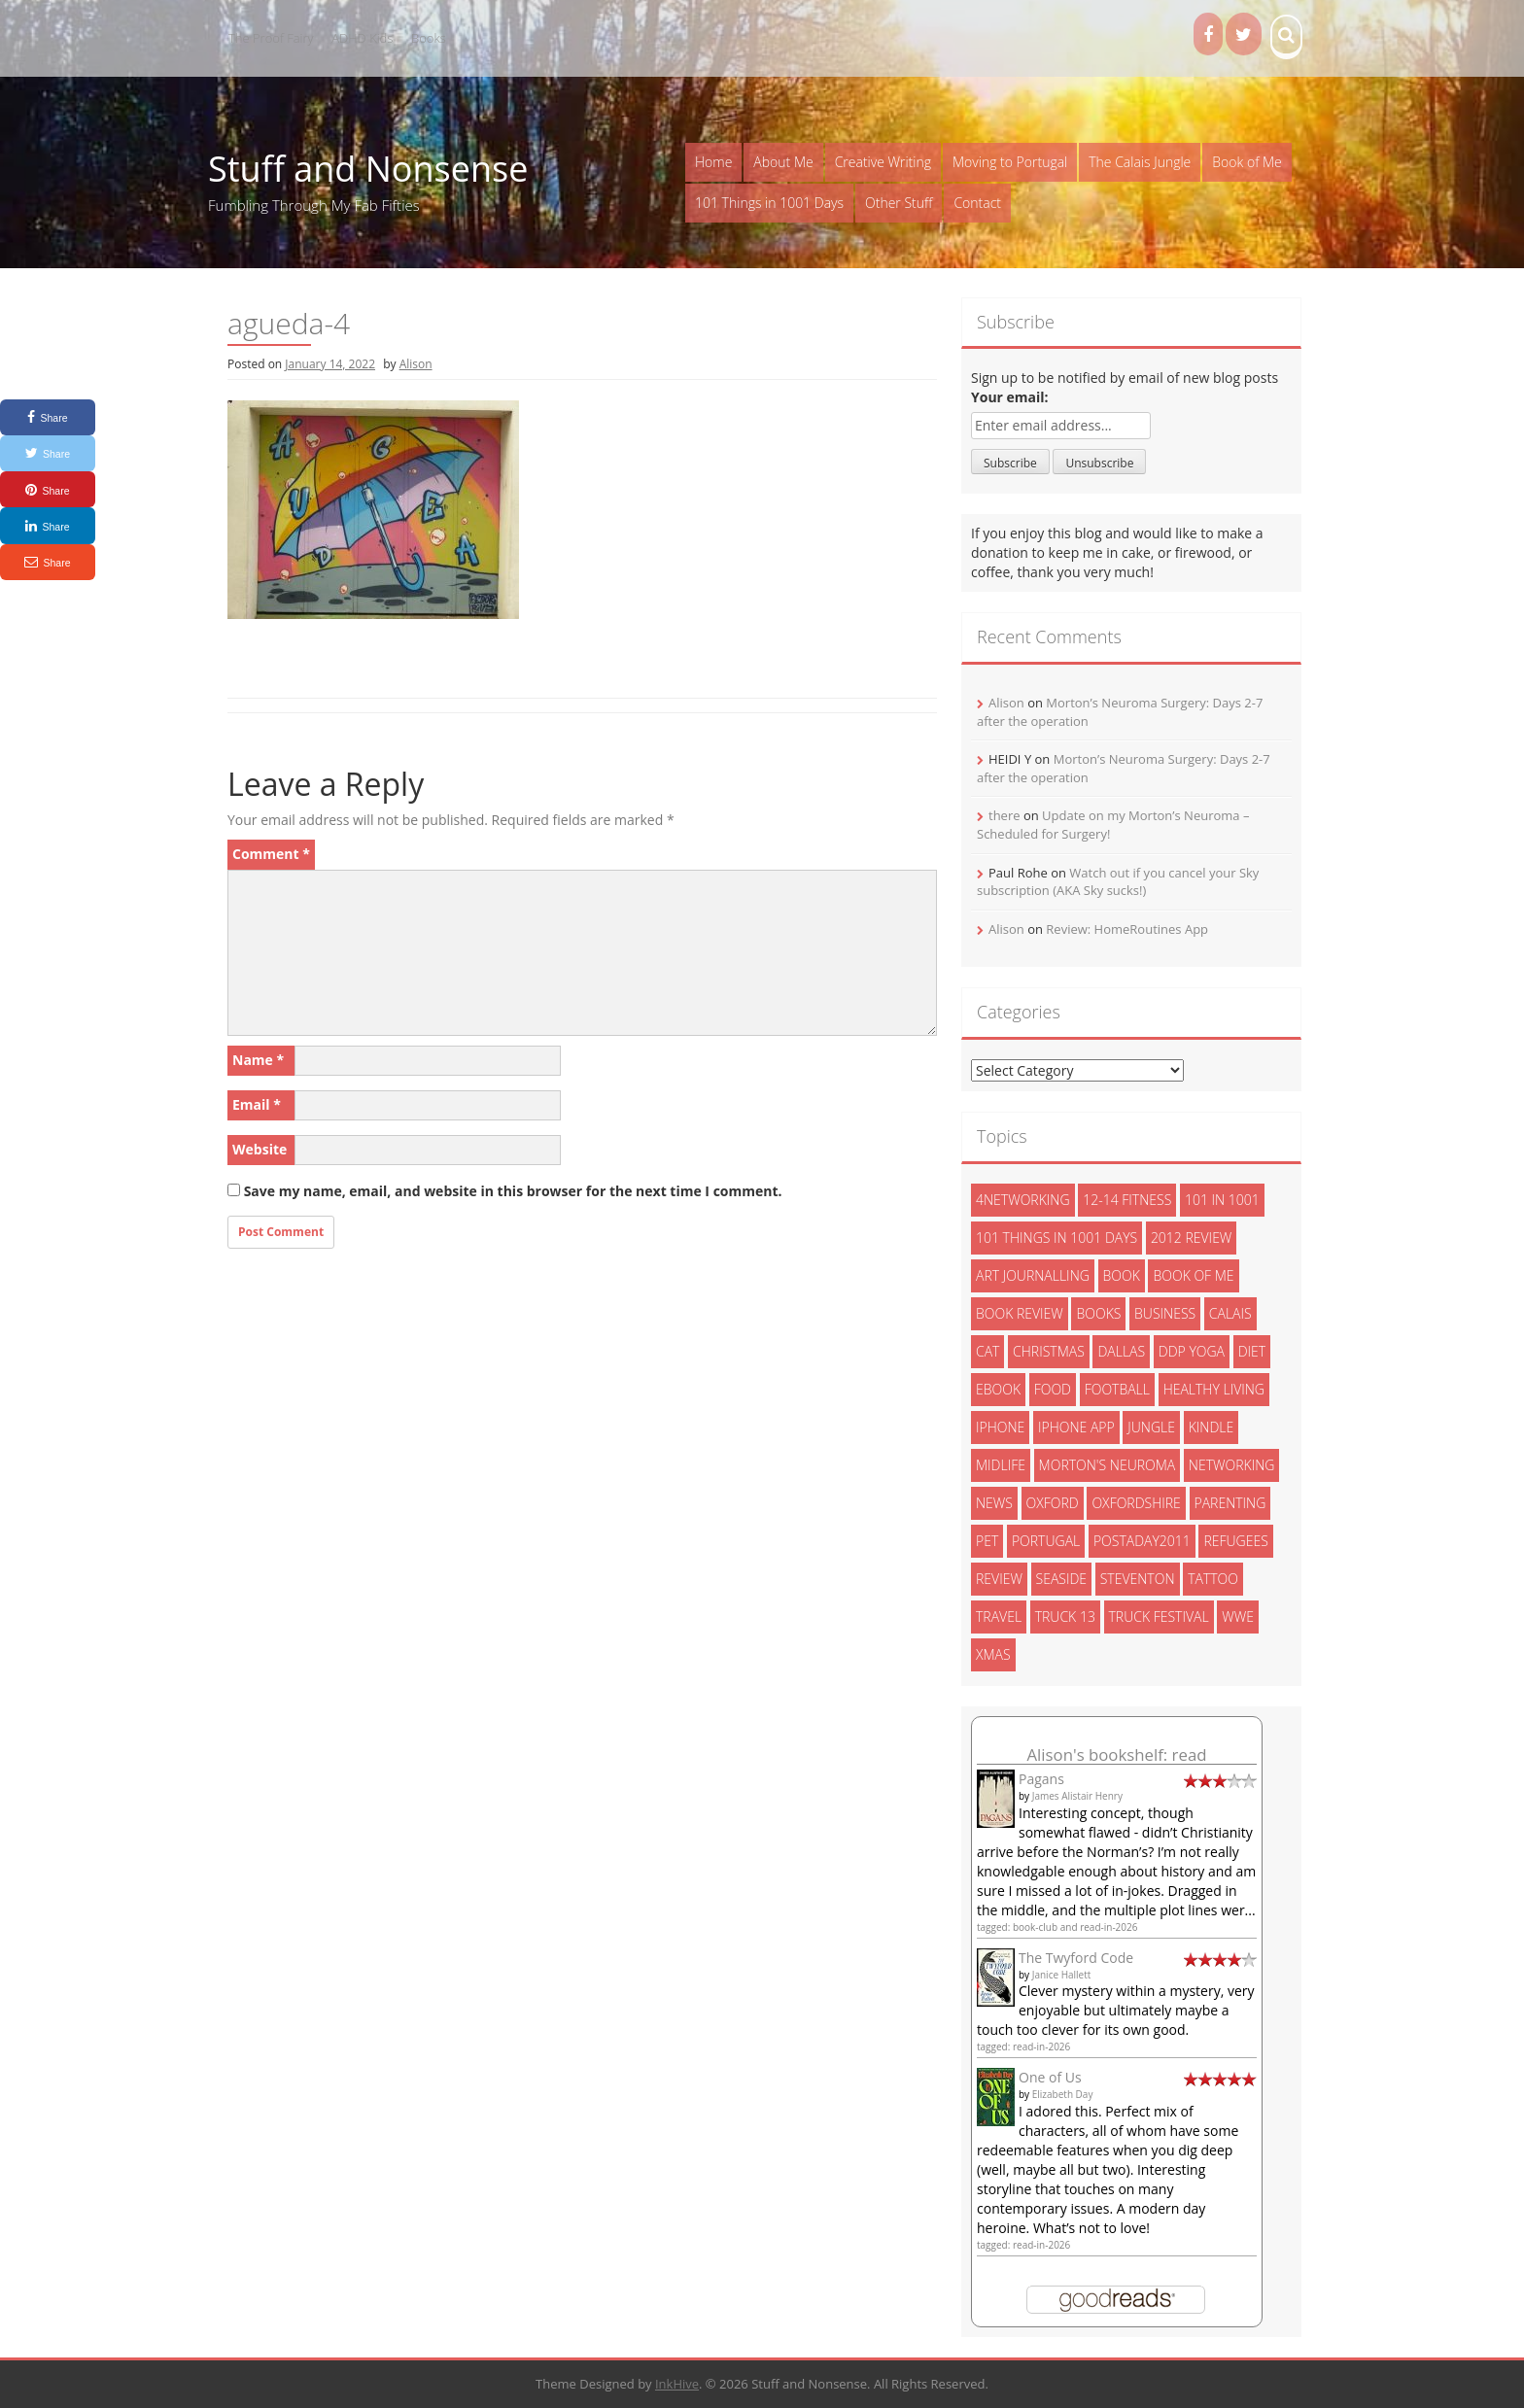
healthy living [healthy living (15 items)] (1213, 1389)
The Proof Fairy (271, 38)
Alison (416, 364)
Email (256, 1104)
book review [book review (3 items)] (1019, 1313)
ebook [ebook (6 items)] (998, 1389)
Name (258, 1059)
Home (713, 162)
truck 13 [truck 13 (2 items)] (1065, 1616)
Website (259, 1149)
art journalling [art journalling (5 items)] (1033, 1275)
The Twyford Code (1076, 1957)
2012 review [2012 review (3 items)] (1191, 1237)
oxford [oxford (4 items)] (1052, 1503)
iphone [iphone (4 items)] (1000, 1427)
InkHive (677, 2383)
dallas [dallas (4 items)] (1121, 1351)
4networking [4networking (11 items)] (1023, 1199)
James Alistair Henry (1077, 1796)
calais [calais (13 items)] (1230, 1313)
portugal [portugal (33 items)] (1046, 1540)
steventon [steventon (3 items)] (1137, 1578)
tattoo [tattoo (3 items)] (1213, 1578)
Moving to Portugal (1009, 162)
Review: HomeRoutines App (1127, 929)
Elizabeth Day (1062, 2094)
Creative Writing (883, 162)
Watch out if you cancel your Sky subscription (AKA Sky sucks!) (1118, 882)
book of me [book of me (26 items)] (1193, 1275)
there (1004, 815)
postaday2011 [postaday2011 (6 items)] (1142, 1540)
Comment (271, 853)
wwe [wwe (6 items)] (1238, 1616)
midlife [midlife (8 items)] (1000, 1465)
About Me (783, 162)
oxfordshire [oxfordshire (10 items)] (1135, 1503)
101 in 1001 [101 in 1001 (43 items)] (1222, 1199)
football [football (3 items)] (1117, 1389)
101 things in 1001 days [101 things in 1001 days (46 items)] (1056, 1237)
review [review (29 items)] (999, 1578)
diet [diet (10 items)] (1252, 1351)
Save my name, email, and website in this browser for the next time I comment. (513, 1191)
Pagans (1041, 1779)
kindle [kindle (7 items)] (1211, 1427)
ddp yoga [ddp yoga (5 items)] (1192, 1351)
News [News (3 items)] (994, 1503)
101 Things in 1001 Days (769, 202)
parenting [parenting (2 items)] (1230, 1503)
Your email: (1010, 397)
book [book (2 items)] (1121, 1275)
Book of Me (1246, 162)
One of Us (1050, 2077)
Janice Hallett (1061, 1974)
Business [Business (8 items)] (1164, 1313)
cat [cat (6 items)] (987, 1351)
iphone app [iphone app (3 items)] (1076, 1427)
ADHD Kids (362, 38)
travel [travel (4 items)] (999, 1616)
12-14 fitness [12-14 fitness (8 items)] (1127, 1199)
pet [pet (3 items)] (987, 1540)
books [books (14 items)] (1098, 1313)
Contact (977, 202)
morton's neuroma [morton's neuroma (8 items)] (1107, 1465)
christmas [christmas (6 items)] (1049, 1351)
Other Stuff (898, 202)
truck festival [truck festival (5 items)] (1159, 1616)
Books (428, 38)
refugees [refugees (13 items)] (1235, 1540)
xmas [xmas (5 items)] (993, 1654)
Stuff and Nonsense (368, 168)
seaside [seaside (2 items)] (1062, 1578)
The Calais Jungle (1140, 162)
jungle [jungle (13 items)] (1151, 1427)
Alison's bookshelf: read (1116, 1754)
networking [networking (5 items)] (1232, 1465)
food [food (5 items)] (1052, 1389)
